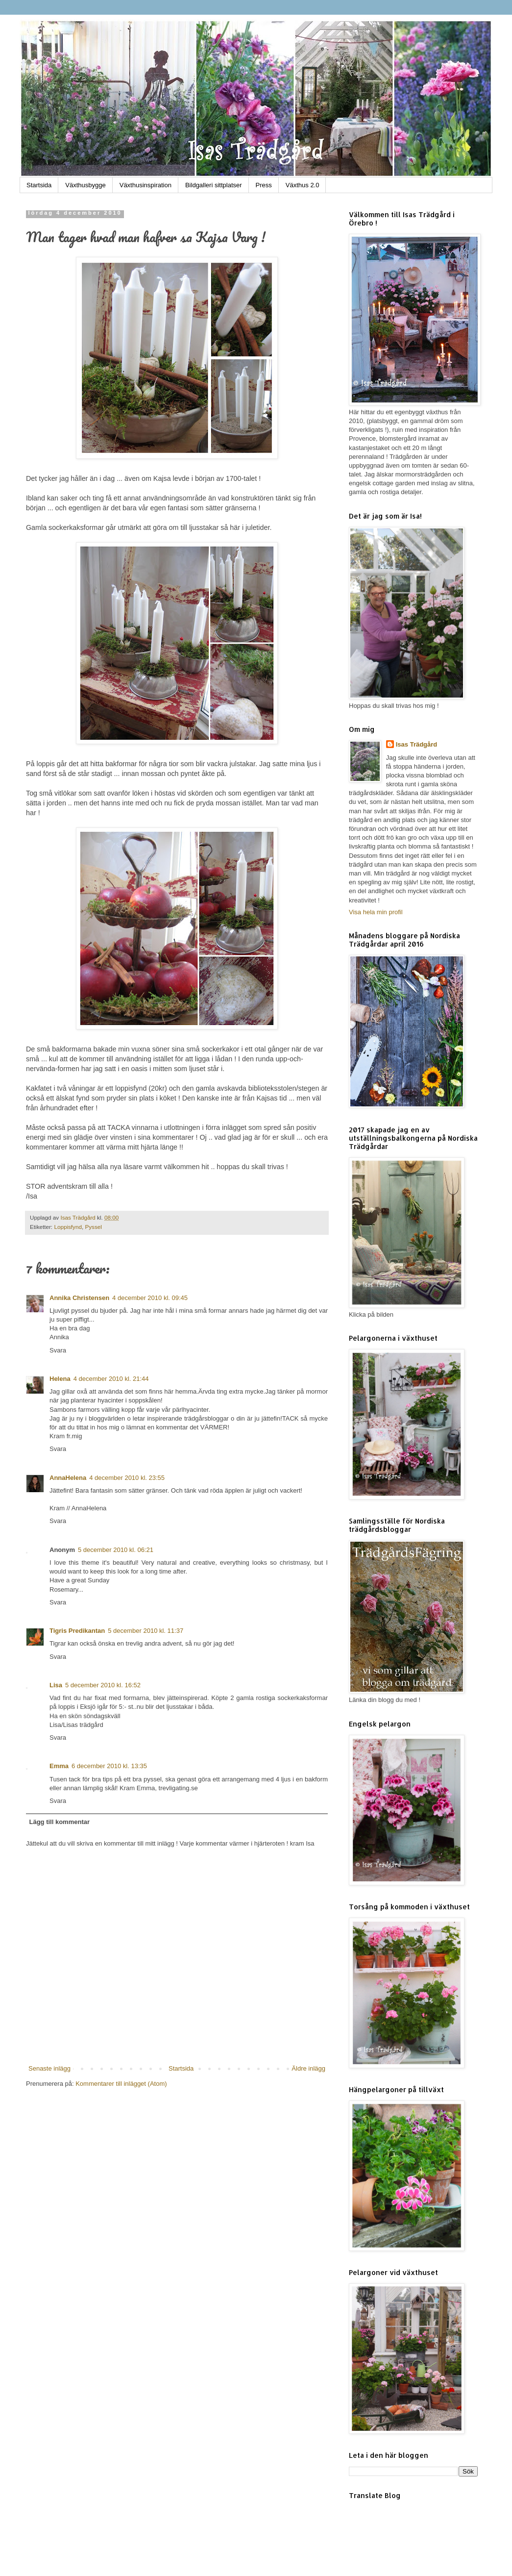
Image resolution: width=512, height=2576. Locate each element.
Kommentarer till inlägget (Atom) (121, 2083)
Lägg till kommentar (59, 1822)
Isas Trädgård (78, 1217)
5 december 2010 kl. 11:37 (145, 1630)
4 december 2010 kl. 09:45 (150, 1297)
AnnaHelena (67, 1477)
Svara (57, 1350)
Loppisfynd (68, 1227)
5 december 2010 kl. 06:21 (115, 1549)
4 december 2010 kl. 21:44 (111, 1378)
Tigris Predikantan (77, 1630)
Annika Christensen (79, 1297)
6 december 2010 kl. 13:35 (109, 1766)
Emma (59, 1766)
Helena (60, 1378)
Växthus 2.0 (302, 185)
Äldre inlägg (308, 2068)
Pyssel (93, 1227)
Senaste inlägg (49, 2068)
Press (264, 185)
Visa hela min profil (376, 912)
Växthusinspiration (145, 185)
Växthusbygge (85, 185)
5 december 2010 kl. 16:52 (103, 1685)
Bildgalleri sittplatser (213, 185)
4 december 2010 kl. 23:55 (127, 1477)
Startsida (38, 185)
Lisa (55, 1685)
